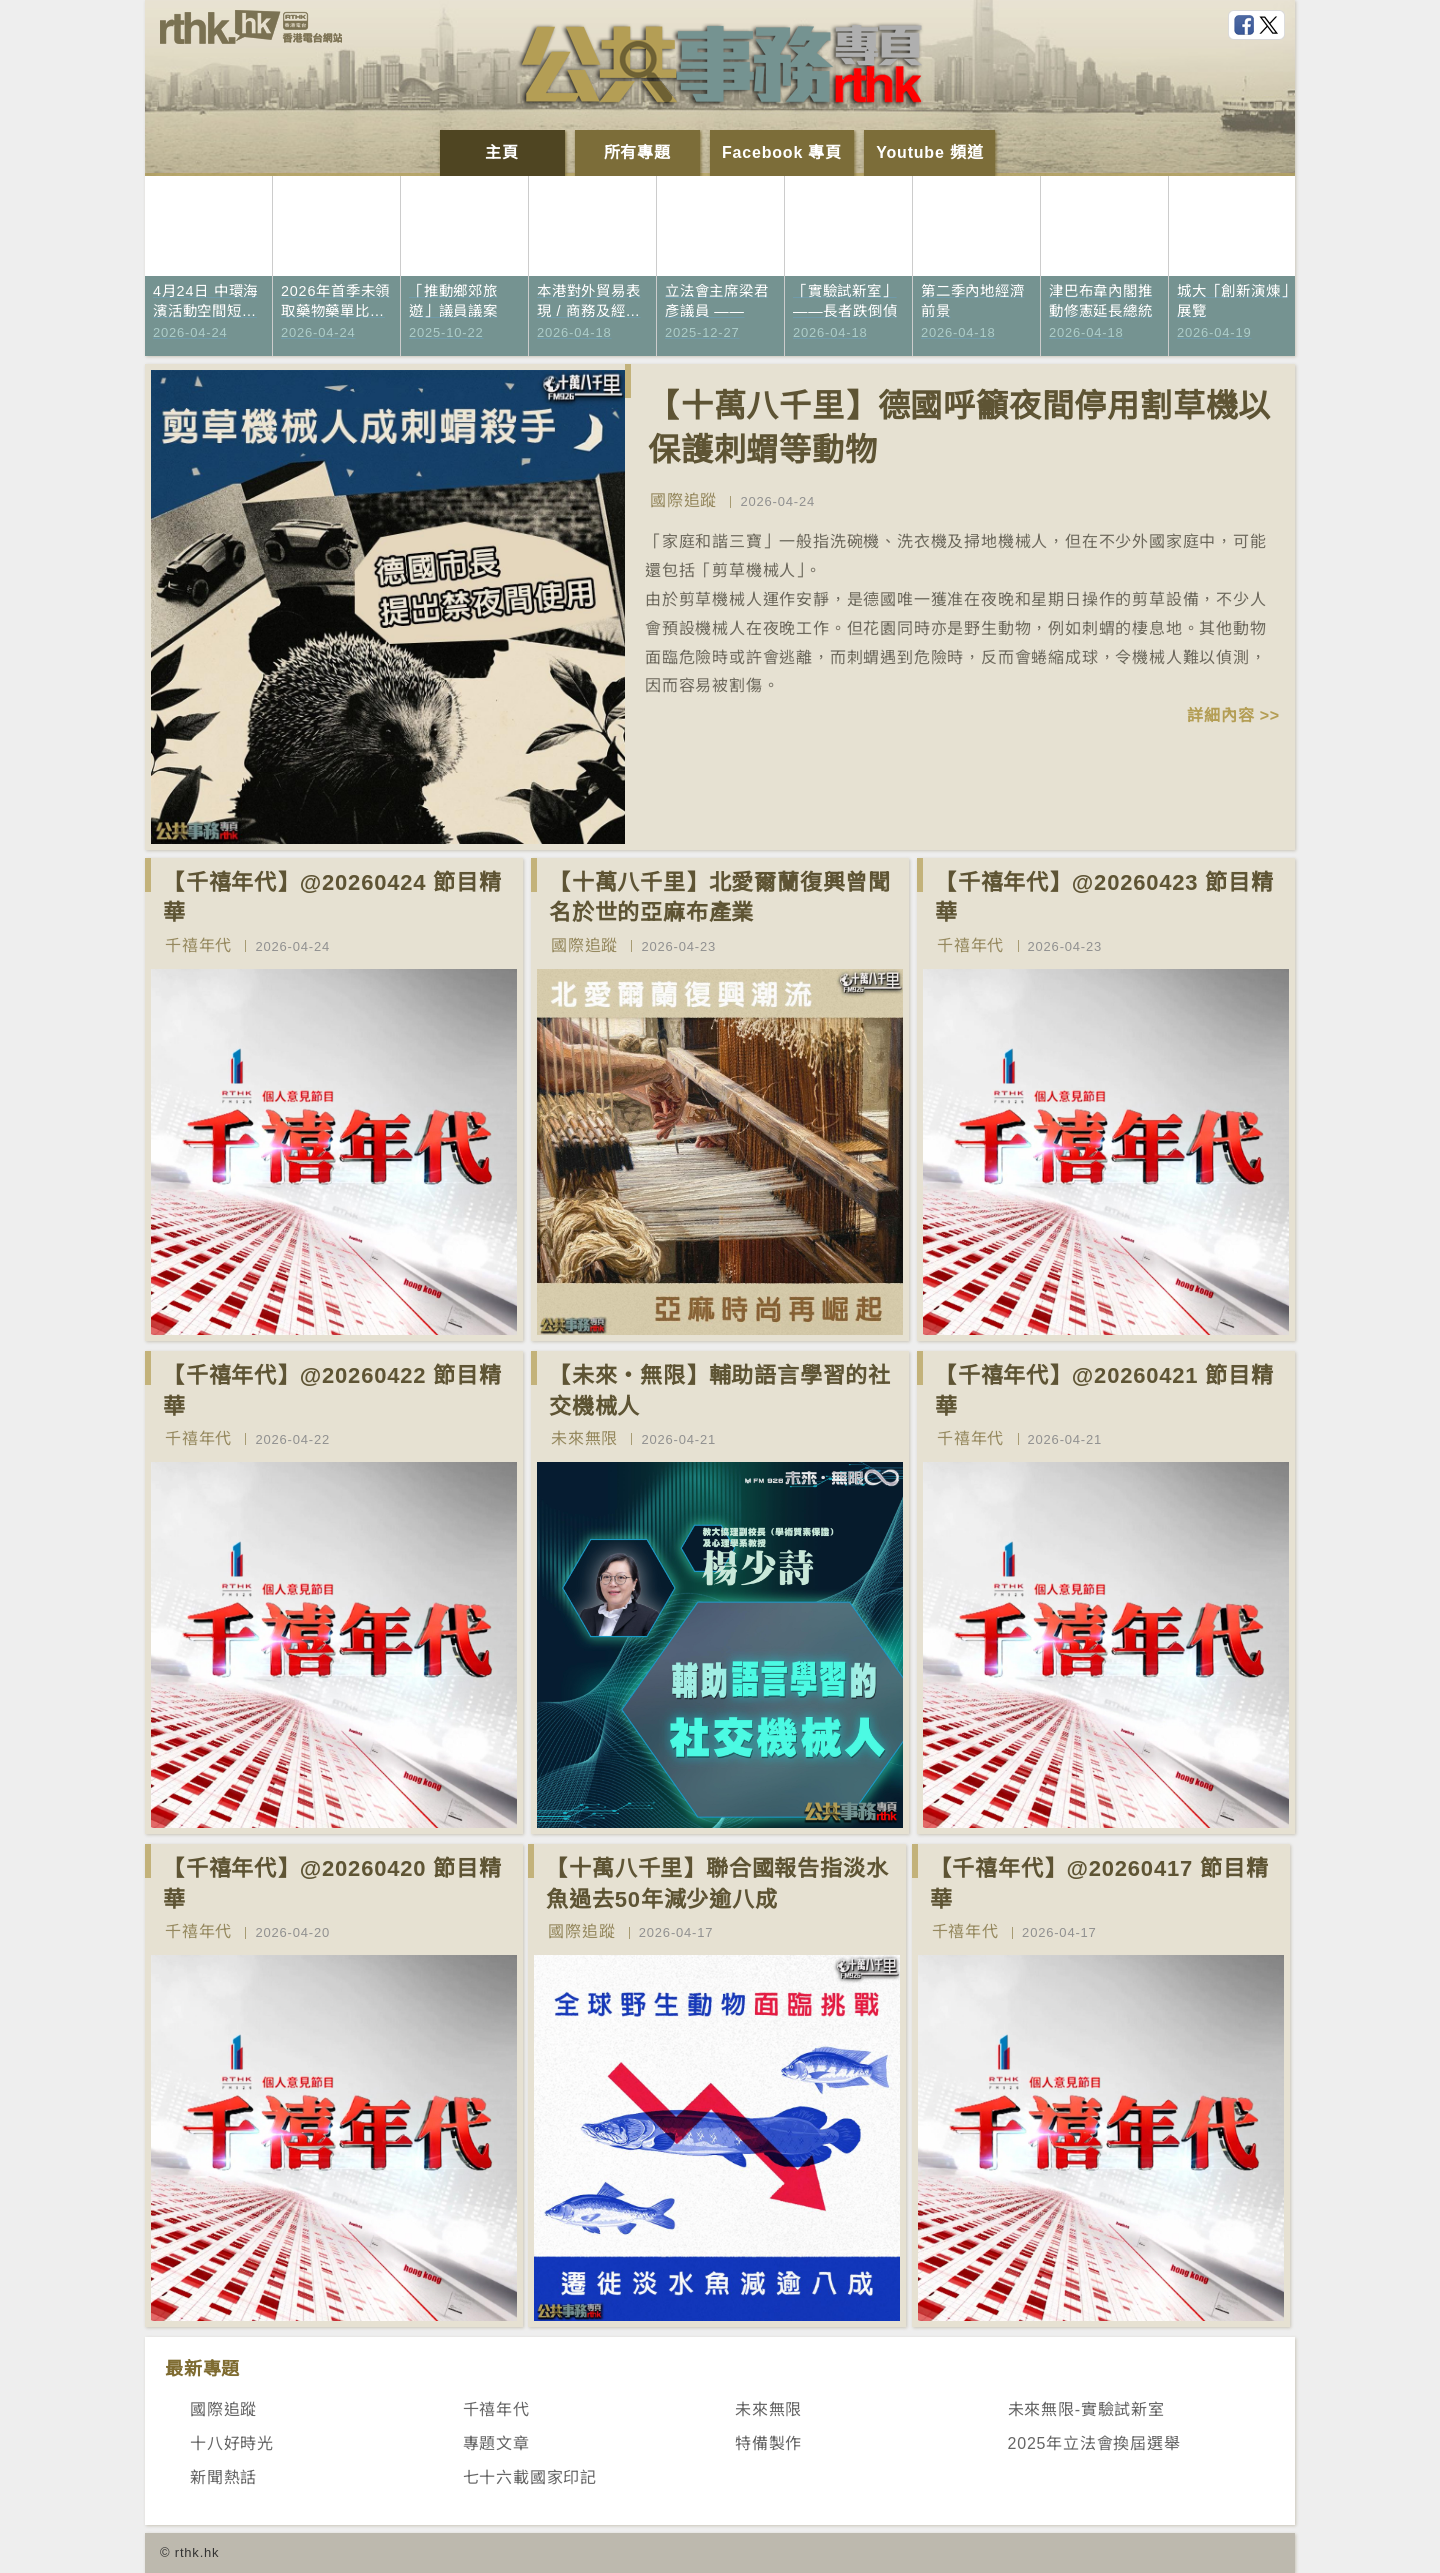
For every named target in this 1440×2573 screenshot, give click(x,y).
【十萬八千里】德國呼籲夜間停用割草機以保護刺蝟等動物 (959, 428)
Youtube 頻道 (929, 152)
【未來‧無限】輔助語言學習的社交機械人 (720, 1391)
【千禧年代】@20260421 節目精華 (1104, 1391)
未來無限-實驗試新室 (1086, 2409)
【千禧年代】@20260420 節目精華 (332, 1884)
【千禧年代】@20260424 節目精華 (332, 898)
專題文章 (496, 2443)
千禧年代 (198, 945)
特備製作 (768, 2443)
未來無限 (584, 1438)
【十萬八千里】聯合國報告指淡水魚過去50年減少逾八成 (717, 1884)
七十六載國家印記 (530, 2477)
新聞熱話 (223, 2477)
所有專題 (637, 152)
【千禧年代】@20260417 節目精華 (1099, 1884)
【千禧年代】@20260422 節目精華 (332, 1391)
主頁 (502, 152)
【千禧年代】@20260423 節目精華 (1104, 898)
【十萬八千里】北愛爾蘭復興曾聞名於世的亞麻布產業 (720, 898)
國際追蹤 (683, 500)
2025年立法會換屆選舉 (1094, 2443)
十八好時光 (232, 2443)
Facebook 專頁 (782, 152)
